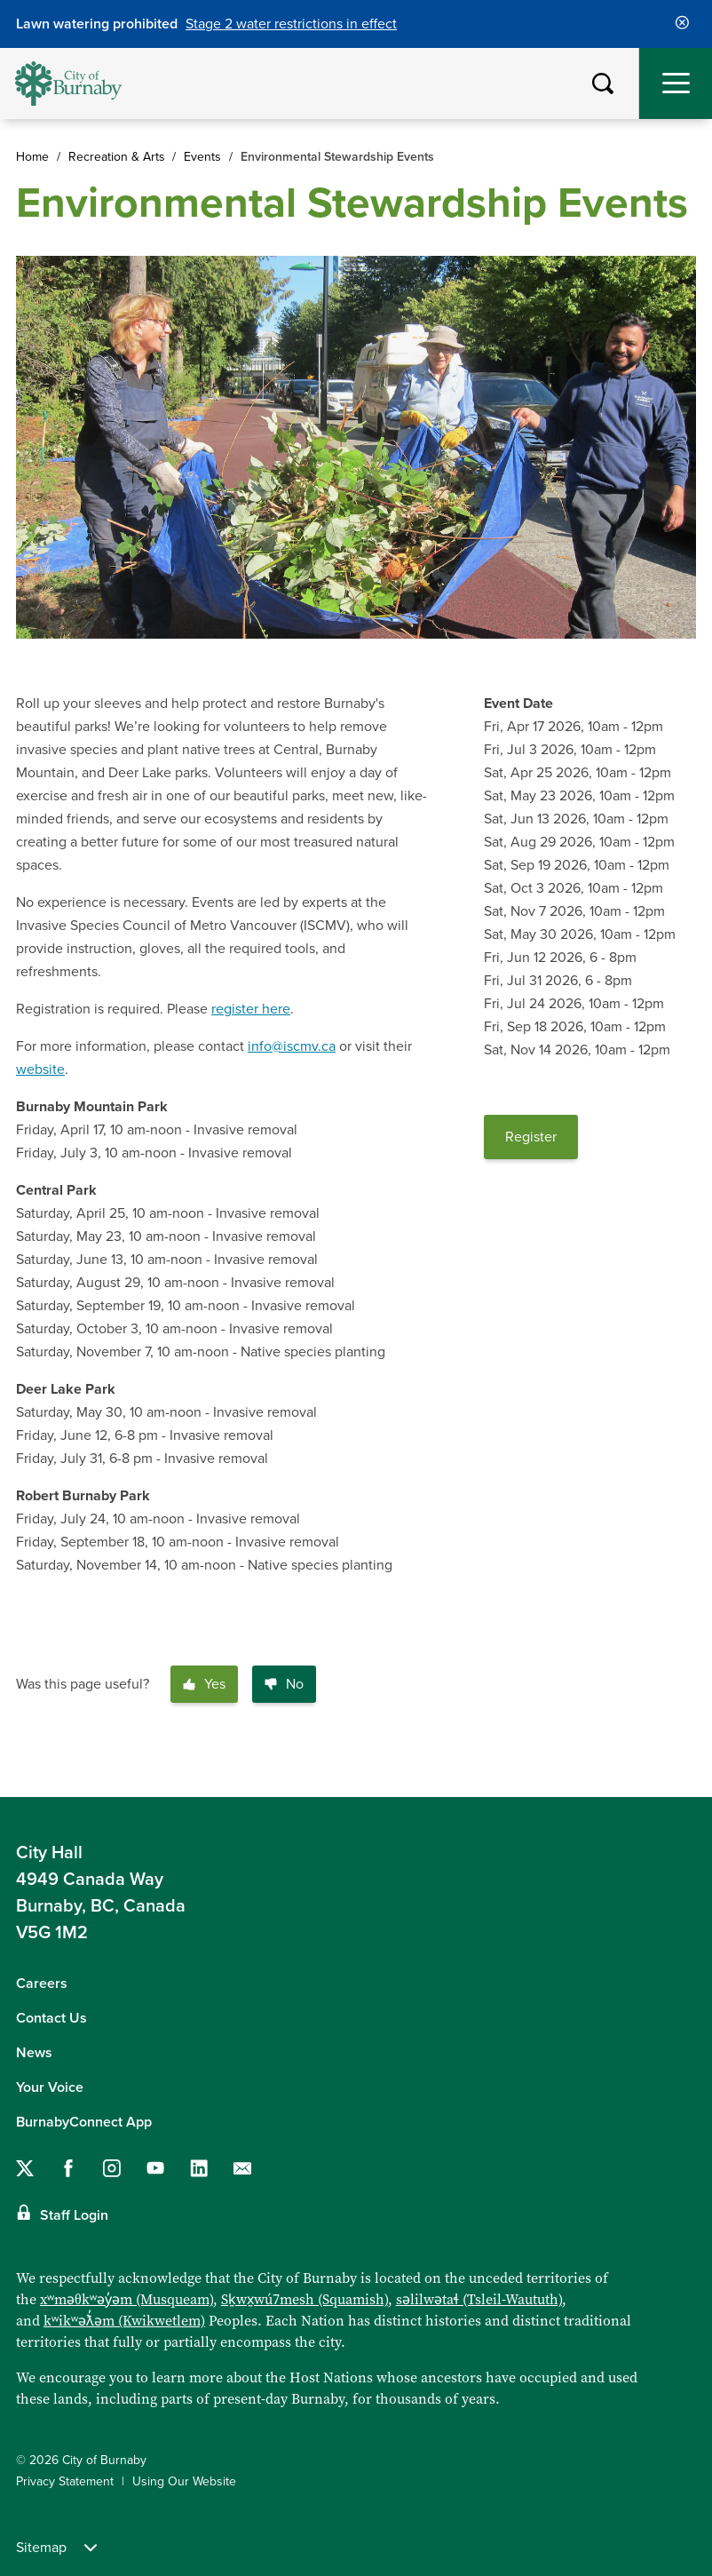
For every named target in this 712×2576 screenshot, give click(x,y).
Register (531, 1137)
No (284, 1684)
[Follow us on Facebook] (68, 2168)
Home (32, 156)
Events (202, 156)
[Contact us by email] (242, 2168)
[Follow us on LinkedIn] (199, 2168)
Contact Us (51, 2018)
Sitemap (56, 2547)
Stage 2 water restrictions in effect (291, 24)
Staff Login (74, 2215)
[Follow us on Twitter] (25, 2168)
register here (250, 1009)
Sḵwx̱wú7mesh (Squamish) (304, 2299)
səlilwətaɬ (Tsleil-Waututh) (479, 2299)
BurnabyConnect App (84, 2122)
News (34, 2053)
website (40, 1069)
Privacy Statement (65, 2481)
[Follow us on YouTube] (155, 2168)
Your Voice (49, 2087)
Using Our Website (184, 2481)
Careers (41, 1983)
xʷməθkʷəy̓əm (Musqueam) (126, 2299)
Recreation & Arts (116, 156)
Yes (204, 1684)
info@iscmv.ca (292, 1046)
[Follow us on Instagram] (112, 2168)
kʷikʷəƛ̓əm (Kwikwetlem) (124, 2320)
